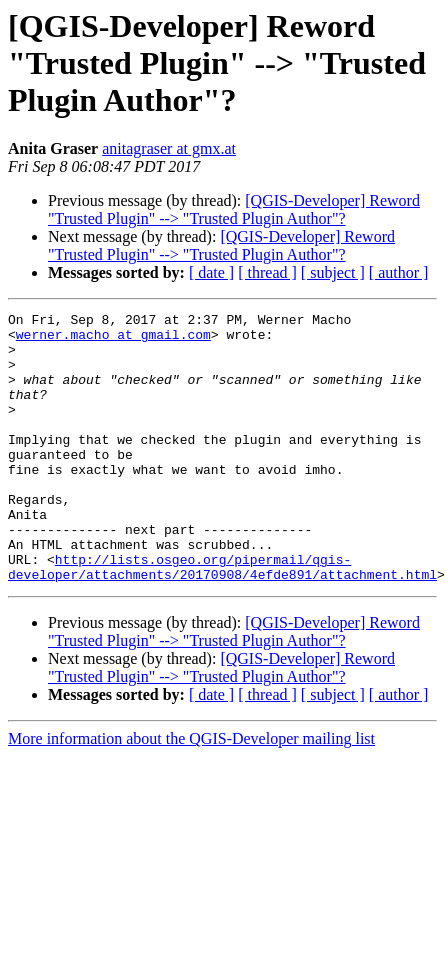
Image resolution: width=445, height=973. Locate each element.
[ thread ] (267, 272)
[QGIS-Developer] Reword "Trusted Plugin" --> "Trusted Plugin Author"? (234, 209)
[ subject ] (333, 272)
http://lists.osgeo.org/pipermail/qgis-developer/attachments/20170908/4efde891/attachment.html (222, 619)
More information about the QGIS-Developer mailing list (191, 792)
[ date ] (211, 272)
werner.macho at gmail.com (113, 340)
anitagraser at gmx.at (169, 148)
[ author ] (399, 272)
